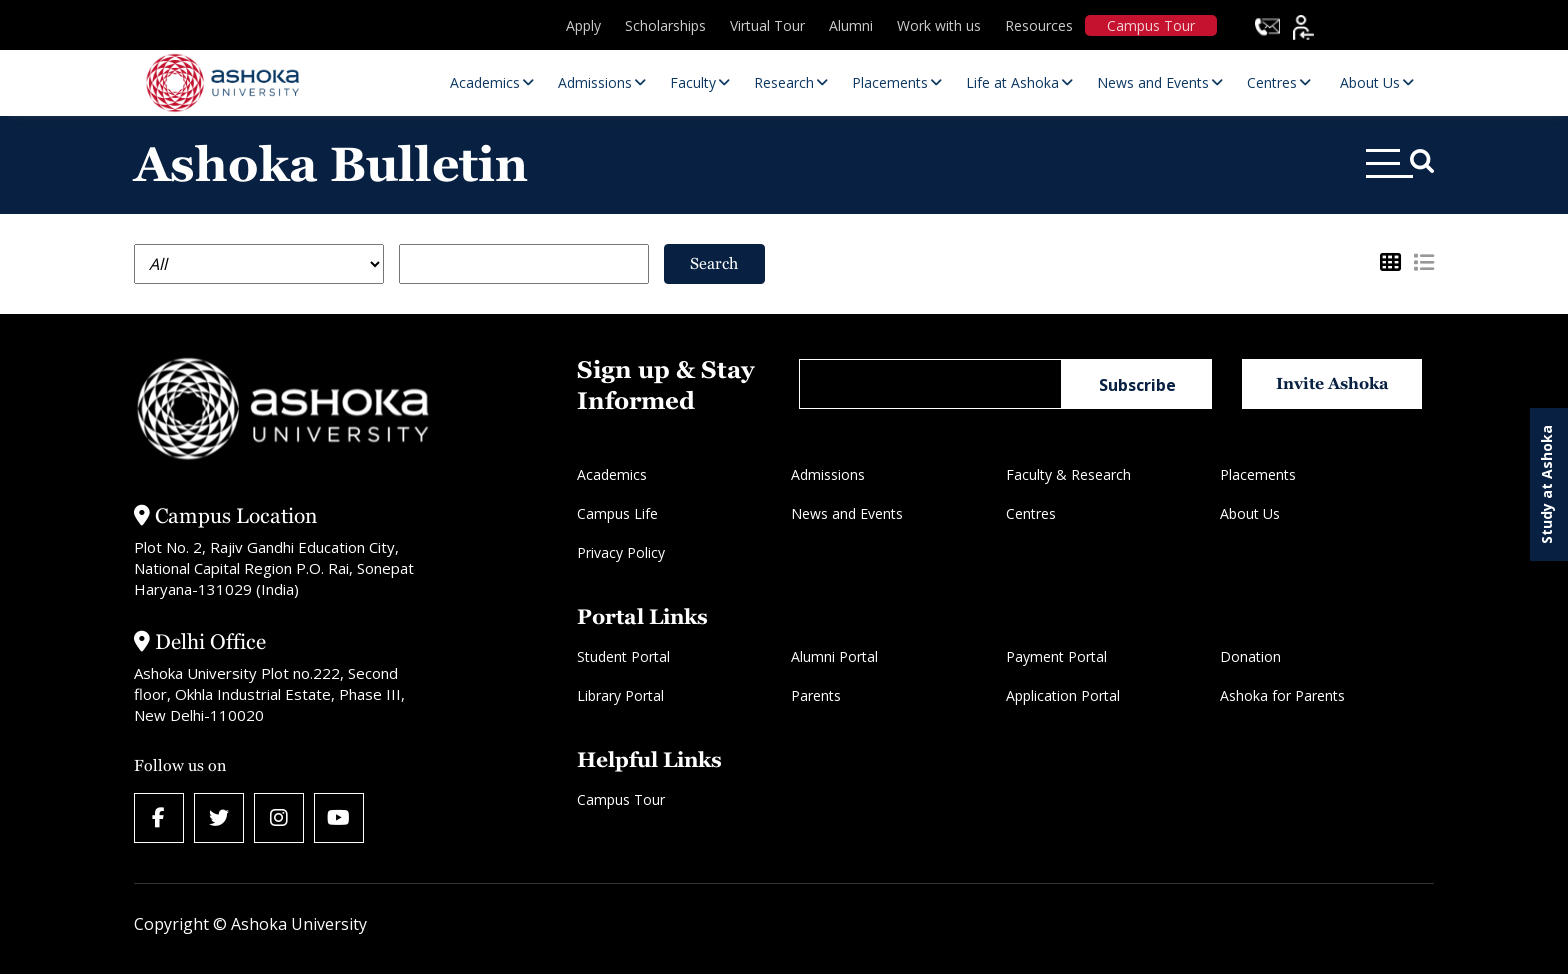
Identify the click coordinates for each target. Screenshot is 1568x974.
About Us (1250, 513)
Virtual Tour (767, 25)
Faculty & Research (1068, 474)
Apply (583, 25)
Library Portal (620, 695)
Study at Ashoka (1546, 484)
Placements (1258, 474)
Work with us (939, 25)
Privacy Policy (621, 552)
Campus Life (617, 513)
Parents (816, 695)
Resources (1039, 25)
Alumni (851, 25)
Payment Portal (1056, 656)
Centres (1031, 513)
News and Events (847, 513)
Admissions (828, 474)
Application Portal (1063, 695)
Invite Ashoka (1332, 383)
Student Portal (623, 656)
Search (714, 263)
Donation (1250, 656)
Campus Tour (1151, 25)
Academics (612, 474)
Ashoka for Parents (1282, 695)
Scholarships (665, 25)
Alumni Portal (834, 656)
